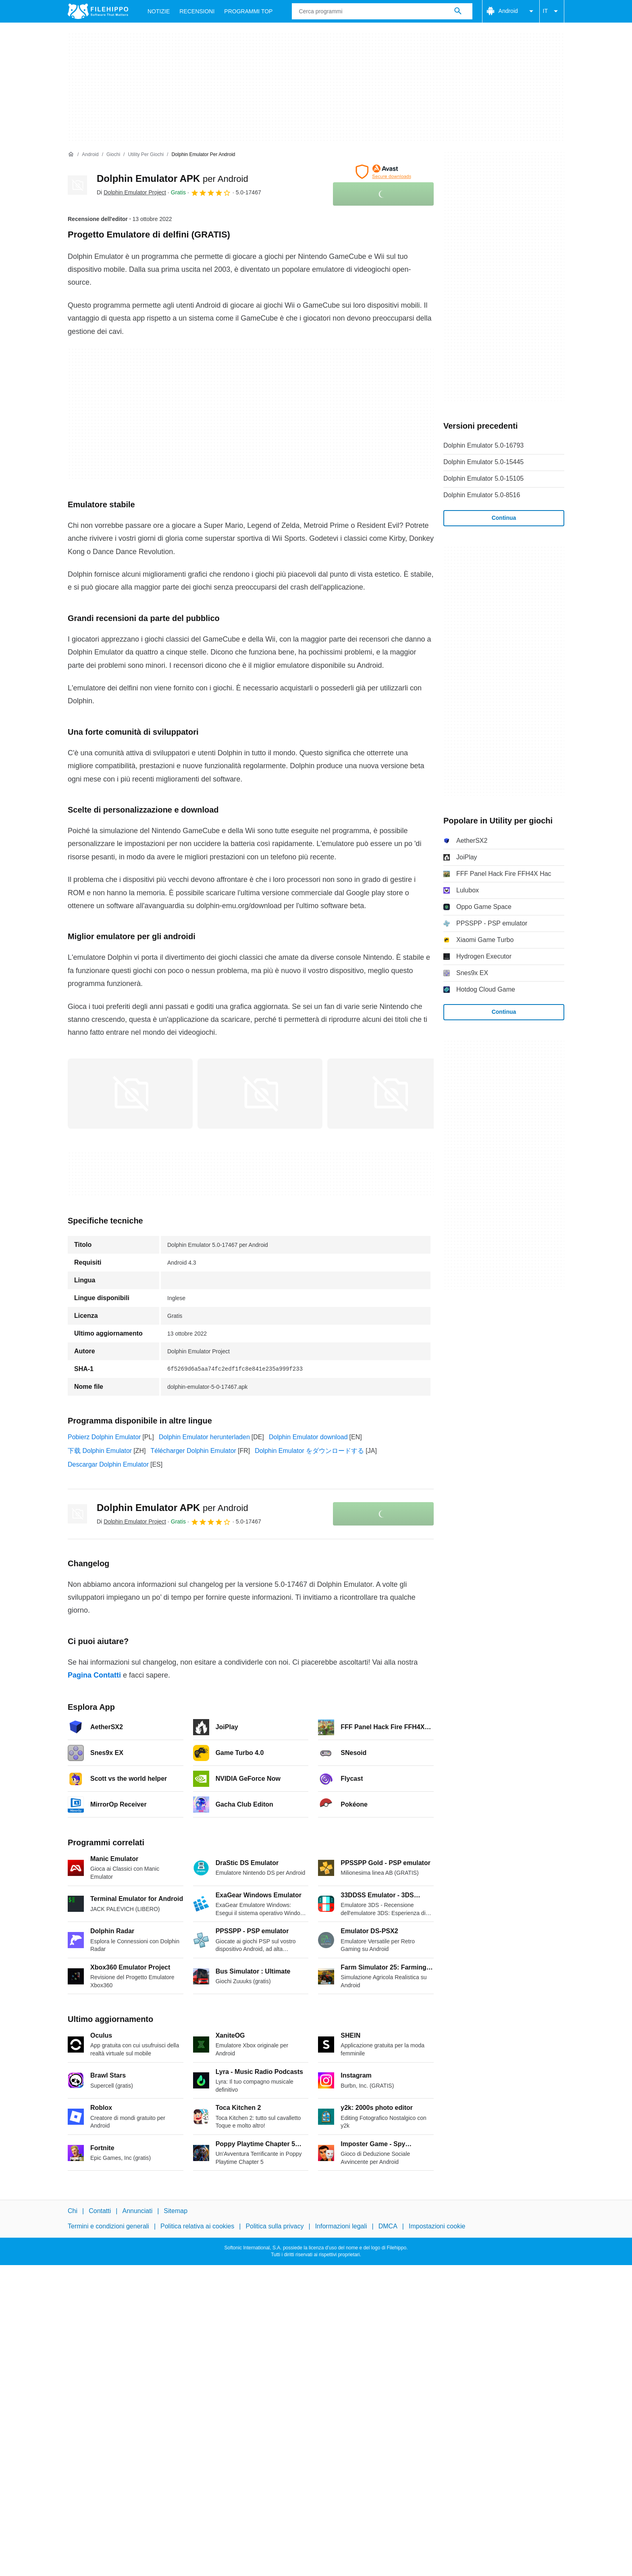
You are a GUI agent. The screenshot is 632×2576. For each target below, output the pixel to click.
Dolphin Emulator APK (172, 178)
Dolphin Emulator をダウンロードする (309, 1450)
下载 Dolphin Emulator (100, 1450)
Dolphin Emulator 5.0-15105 (483, 478)
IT (552, 11)
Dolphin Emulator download (308, 1437)
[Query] (382, 11)
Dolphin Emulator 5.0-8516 (481, 495)
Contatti (100, 2210)
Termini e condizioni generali (108, 2226)
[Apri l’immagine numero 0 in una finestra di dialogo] (130, 1094)
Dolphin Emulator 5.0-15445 (483, 462)
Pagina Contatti (94, 1675)
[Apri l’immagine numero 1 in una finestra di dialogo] (260, 1094)
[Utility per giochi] (146, 154)
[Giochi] (113, 154)
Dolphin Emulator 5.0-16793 (483, 445)
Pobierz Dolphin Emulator (104, 1437)
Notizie (159, 11)
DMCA (387, 2226)
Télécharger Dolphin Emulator (193, 1450)
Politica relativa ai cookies (197, 2226)
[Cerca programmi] (458, 11)
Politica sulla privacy (274, 2226)
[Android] (90, 154)
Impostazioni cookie (437, 2226)
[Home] (71, 154)
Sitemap (175, 2210)
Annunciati (137, 2210)
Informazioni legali (341, 2226)
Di (131, 192)
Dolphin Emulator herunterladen (204, 1437)
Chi (72, 2210)
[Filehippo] (98, 11)
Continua (504, 518)
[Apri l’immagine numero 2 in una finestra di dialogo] (389, 1094)
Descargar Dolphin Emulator (108, 1464)
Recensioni (196, 11)
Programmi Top (248, 11)
